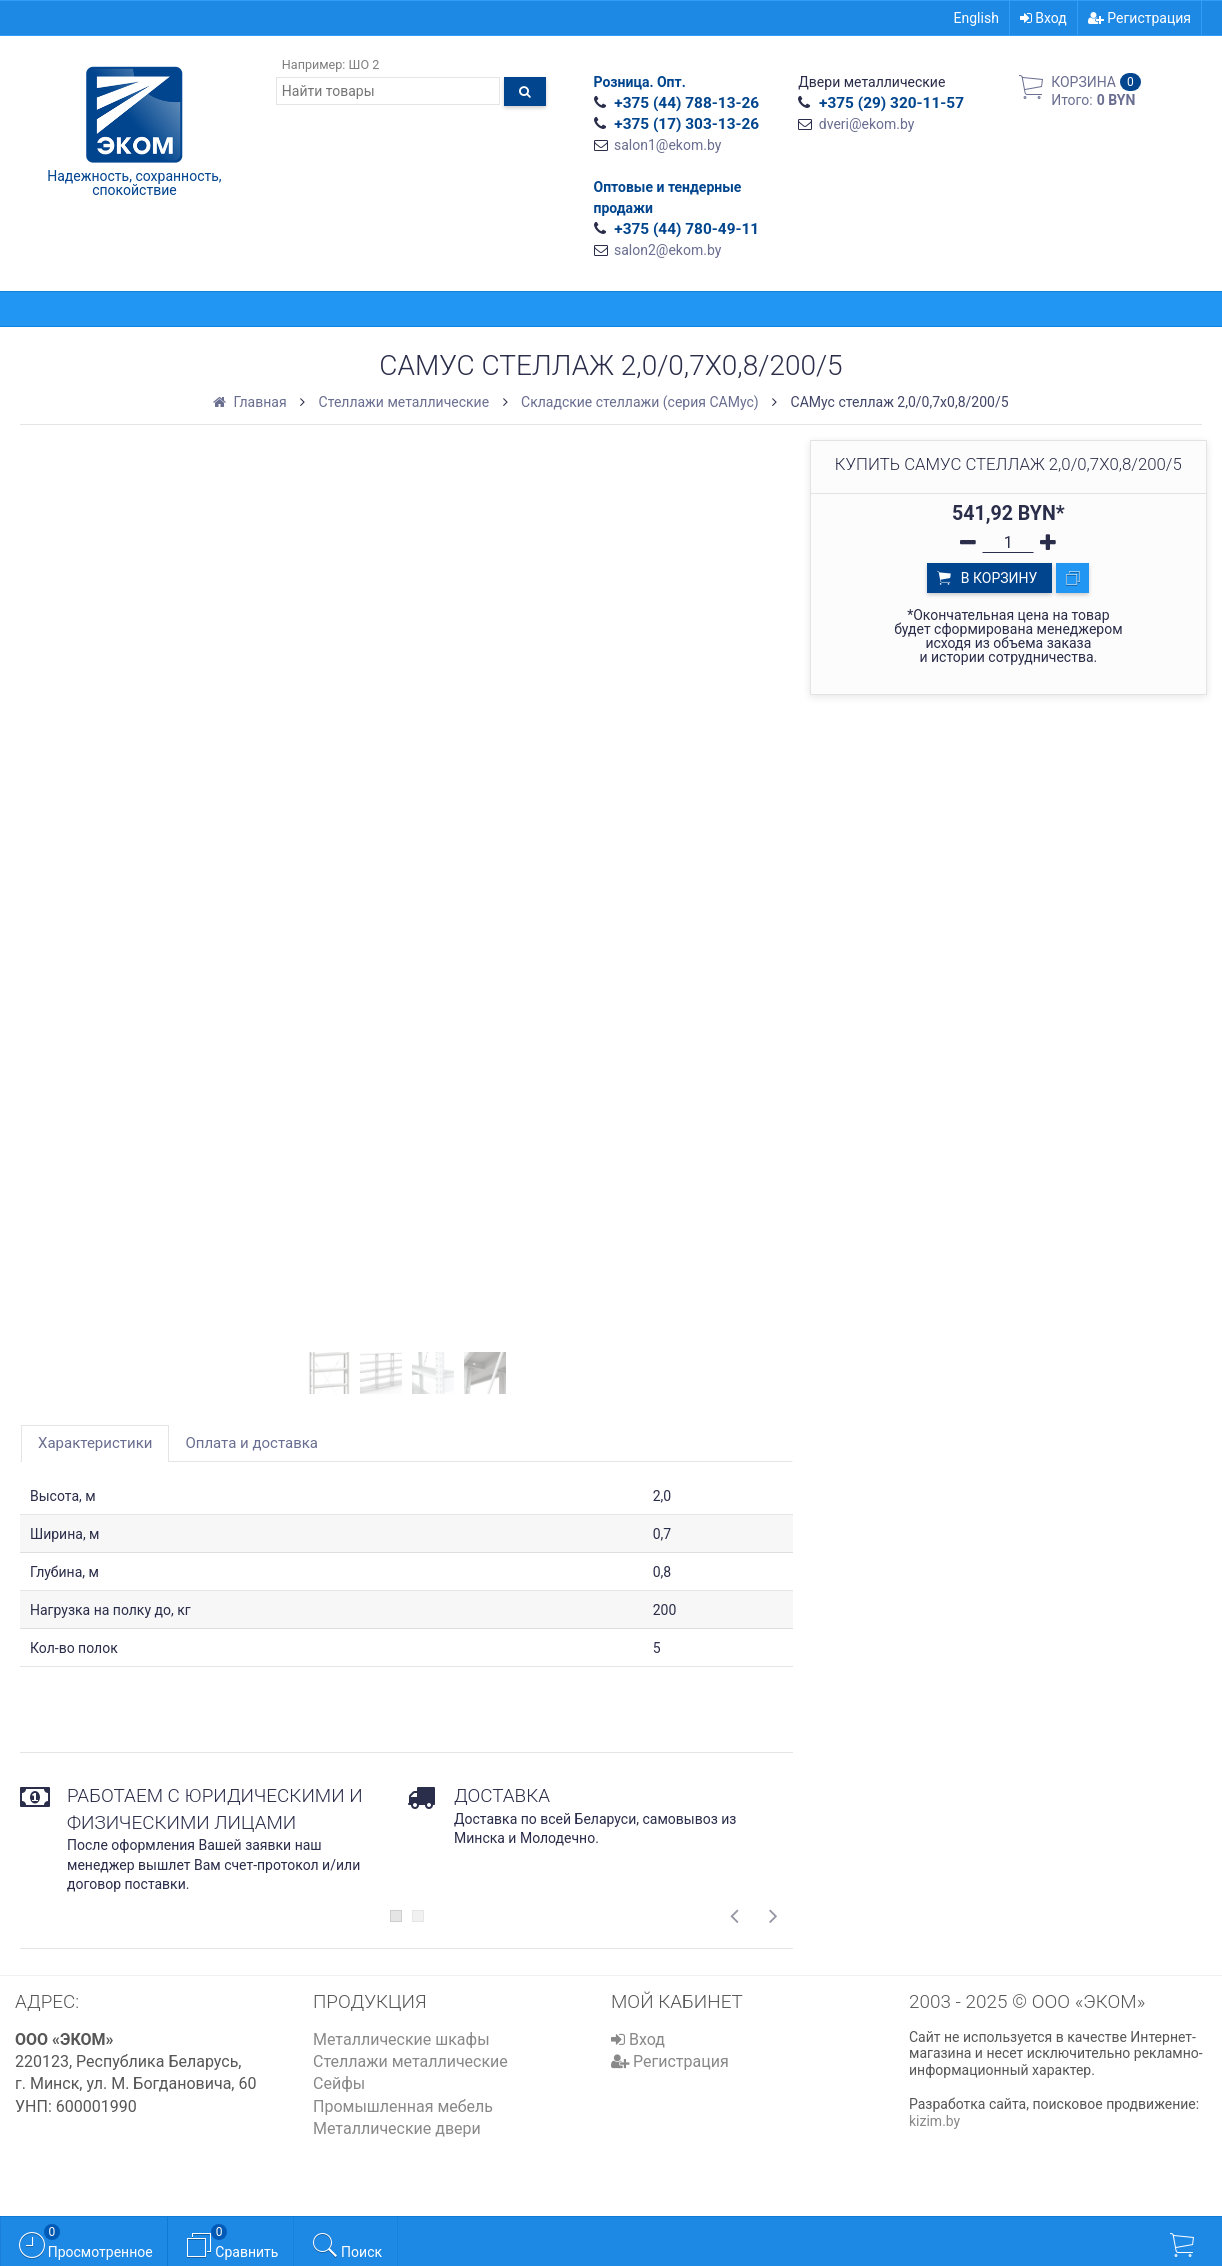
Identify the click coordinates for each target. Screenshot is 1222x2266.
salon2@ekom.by (667, 250)
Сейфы (339, 2083)
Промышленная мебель (403, 2106)
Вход (1043, 18)
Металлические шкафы (401, 2039)
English (976, 18)
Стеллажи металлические (410, 2061)
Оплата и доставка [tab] (251, 1443)
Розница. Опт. (640, 82)
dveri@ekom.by (867, 124)
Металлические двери (397, 2128)
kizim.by (934, 2121)
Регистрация (1139, 18)
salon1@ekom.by (667, 145)
